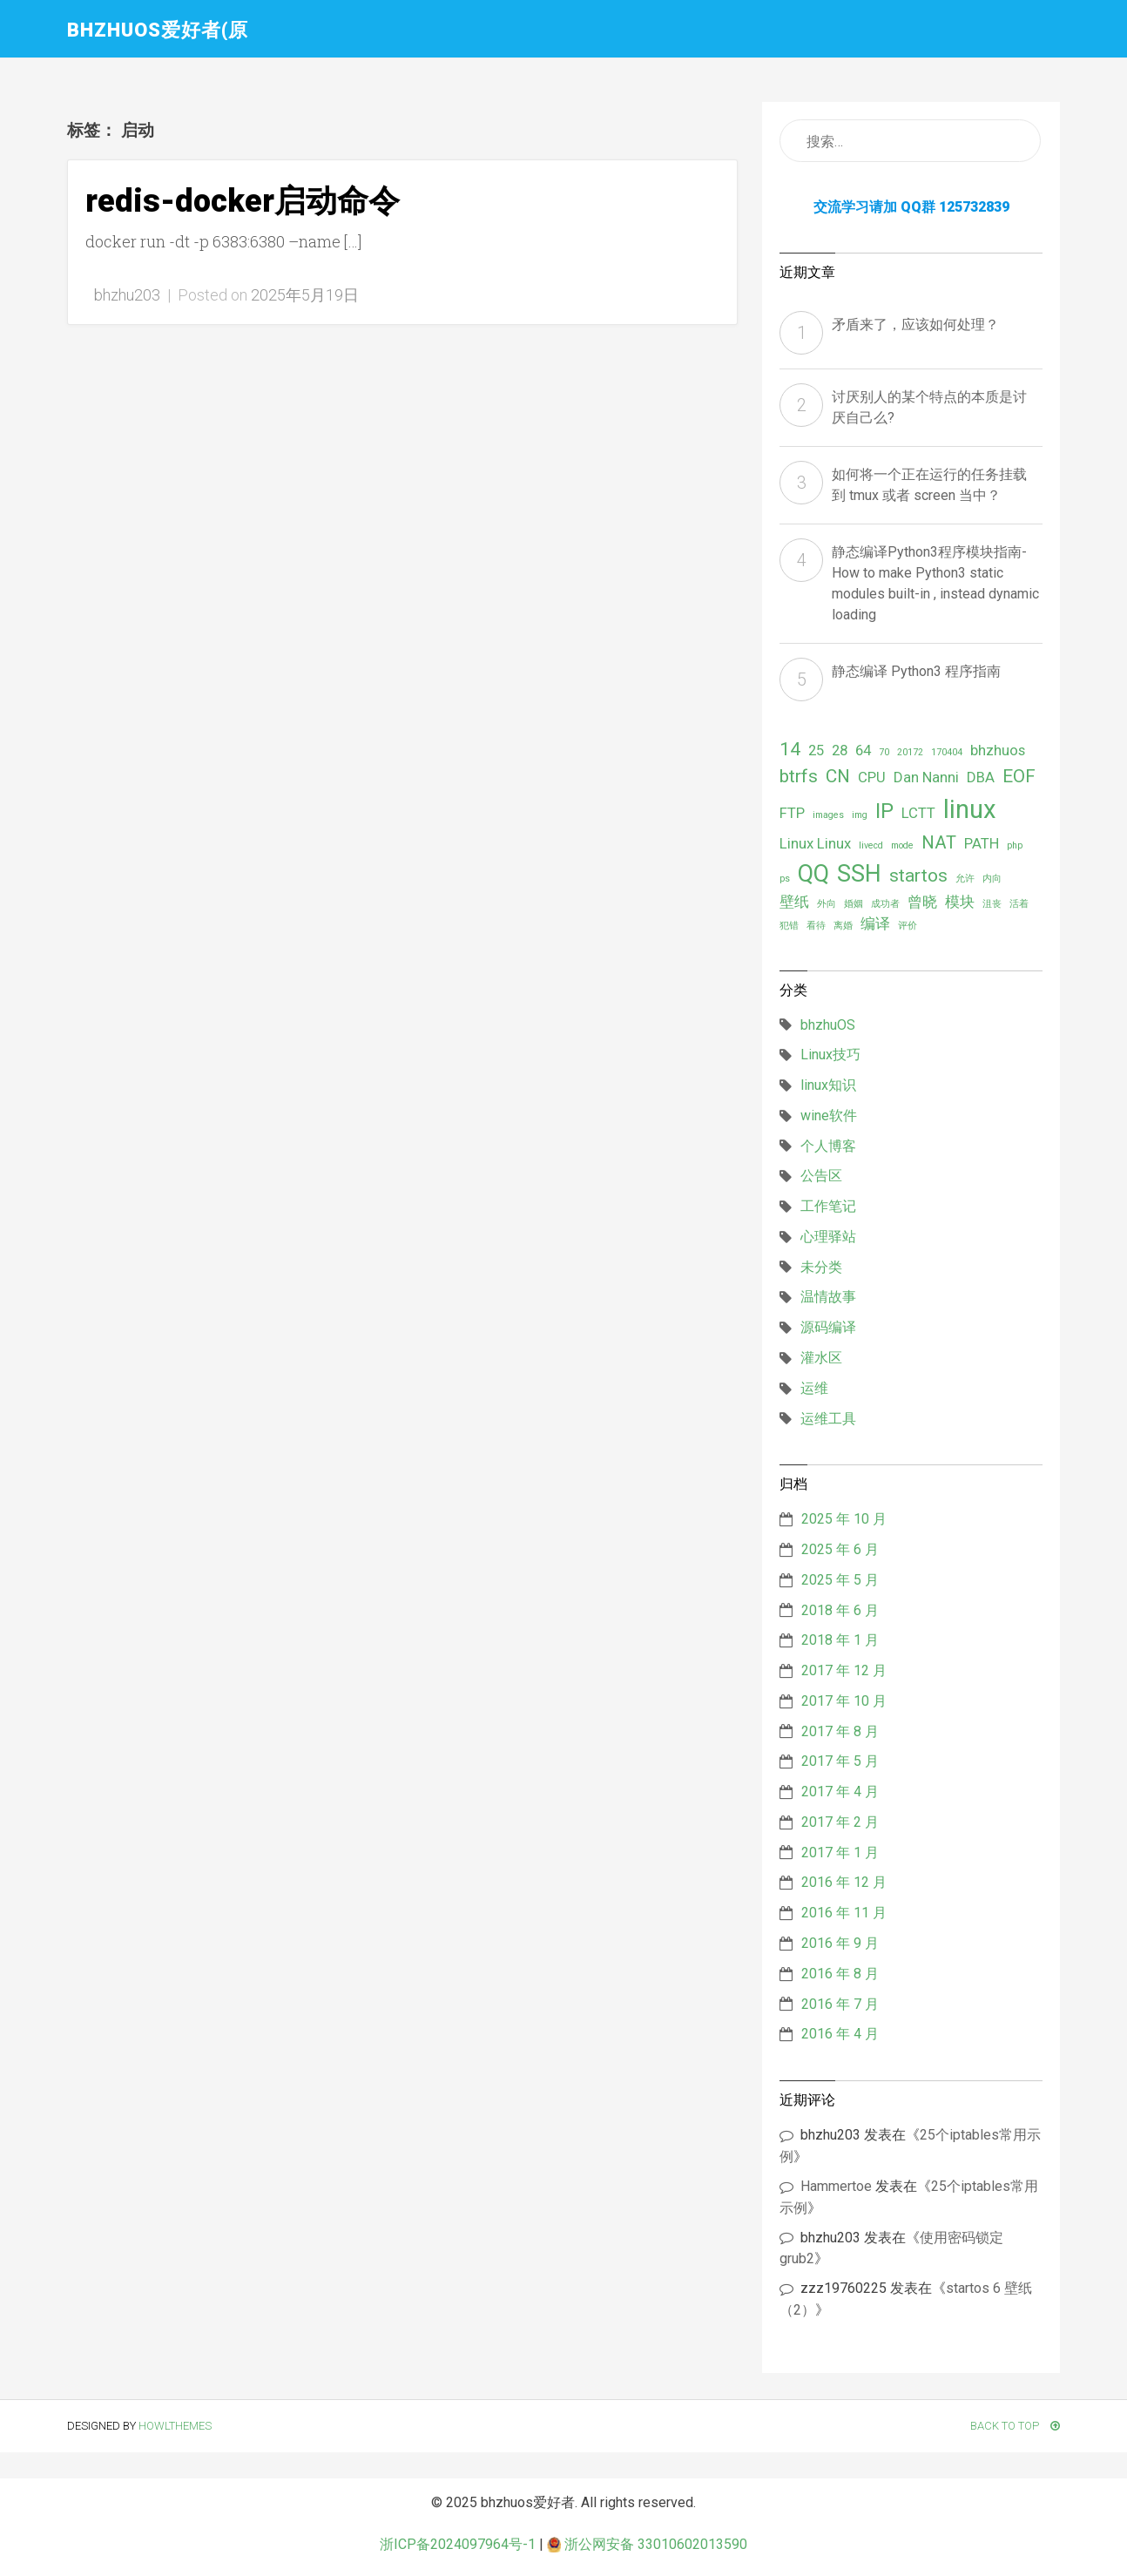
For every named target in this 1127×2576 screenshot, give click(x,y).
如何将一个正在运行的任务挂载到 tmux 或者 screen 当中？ (929, 485)
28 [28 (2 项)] (839, 750)
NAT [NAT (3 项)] (938, 842)
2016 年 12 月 (844, 1882)
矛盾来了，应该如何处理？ (915, 324)
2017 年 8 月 (840, 1731)
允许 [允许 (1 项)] (965, 878)
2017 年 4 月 (840, 1791)
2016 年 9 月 (840, 1943)
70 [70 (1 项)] (884, 752)
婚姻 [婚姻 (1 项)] (853, 903)
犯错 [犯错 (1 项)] (789, 925)
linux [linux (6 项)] (969, 809)
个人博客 (828, 1146)
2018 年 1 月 (840, 1640)
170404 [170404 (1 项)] (946, 752)
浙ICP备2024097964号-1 (458, 2544)
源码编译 (828, 1327)
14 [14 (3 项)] (789, 749)
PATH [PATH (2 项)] (981, 843)
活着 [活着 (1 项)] (1019, 903)
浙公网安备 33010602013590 (647, 2544)
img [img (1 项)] (859, 815)
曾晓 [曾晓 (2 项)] (922, 901)
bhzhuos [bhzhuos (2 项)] (997, 750)
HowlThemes (175, 2425)
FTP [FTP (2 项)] (792, 812)
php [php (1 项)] (1014, 845)
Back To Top (1015, 2425)
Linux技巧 (830, 1054)
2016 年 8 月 (840, 1973)
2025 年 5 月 (840, 1580)
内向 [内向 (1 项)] (992, 878)
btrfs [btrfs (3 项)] (798, 776)
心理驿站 (828, 1236)
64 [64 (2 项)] (863, 750)
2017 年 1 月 (840, 1852)
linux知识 (828, 1085)
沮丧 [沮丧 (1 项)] (992, 903)
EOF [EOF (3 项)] (1019, 776)
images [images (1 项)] (828, 815)
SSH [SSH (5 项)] (859, 874)
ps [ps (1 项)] (784, 878)
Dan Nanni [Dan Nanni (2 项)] (926, 777)
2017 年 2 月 (840, 1822)
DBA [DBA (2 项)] (981, 777)
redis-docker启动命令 (242, 201)
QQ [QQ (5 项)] (813, 874)
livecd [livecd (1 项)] (871, 845)
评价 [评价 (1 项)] (907, 925)
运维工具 (828, 1418)
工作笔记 (828, 1206)
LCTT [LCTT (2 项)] (918, 812)
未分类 (821, 1267)
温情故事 (828, 1296)
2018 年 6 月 (840, 1610)
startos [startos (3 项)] (918, 875)
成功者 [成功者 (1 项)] (885, 903)
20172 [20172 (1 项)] (910, 752)
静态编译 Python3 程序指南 (916, 671)
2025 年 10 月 (844, 1519)
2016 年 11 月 (844, 1912)
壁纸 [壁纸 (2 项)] (794, 901)
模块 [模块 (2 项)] (960, 901)
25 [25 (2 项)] (816, 750)
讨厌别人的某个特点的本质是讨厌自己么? (929, 407)
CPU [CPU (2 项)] (872, 777)
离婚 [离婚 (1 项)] (843, 925)
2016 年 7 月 (840, 2004)
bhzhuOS (827, 1025)
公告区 (821, 1175)
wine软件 (828, 1115)
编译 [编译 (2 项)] (875, 923)
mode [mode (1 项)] (902, 845)
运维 (814, 1388)
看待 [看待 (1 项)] (816, 925)
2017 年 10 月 (844, 1701)
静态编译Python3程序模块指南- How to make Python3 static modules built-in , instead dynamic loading (935, 583)
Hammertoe (836, 2186)
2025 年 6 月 (840, 1549)
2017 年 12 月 (844, 1670)
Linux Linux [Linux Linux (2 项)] (815, 843)
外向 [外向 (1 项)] (826, 903)
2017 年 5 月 (840, 1761)
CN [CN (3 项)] (838, 776)
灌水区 (821, 1357)
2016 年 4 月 (840, 2033)
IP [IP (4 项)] (884, 811)
